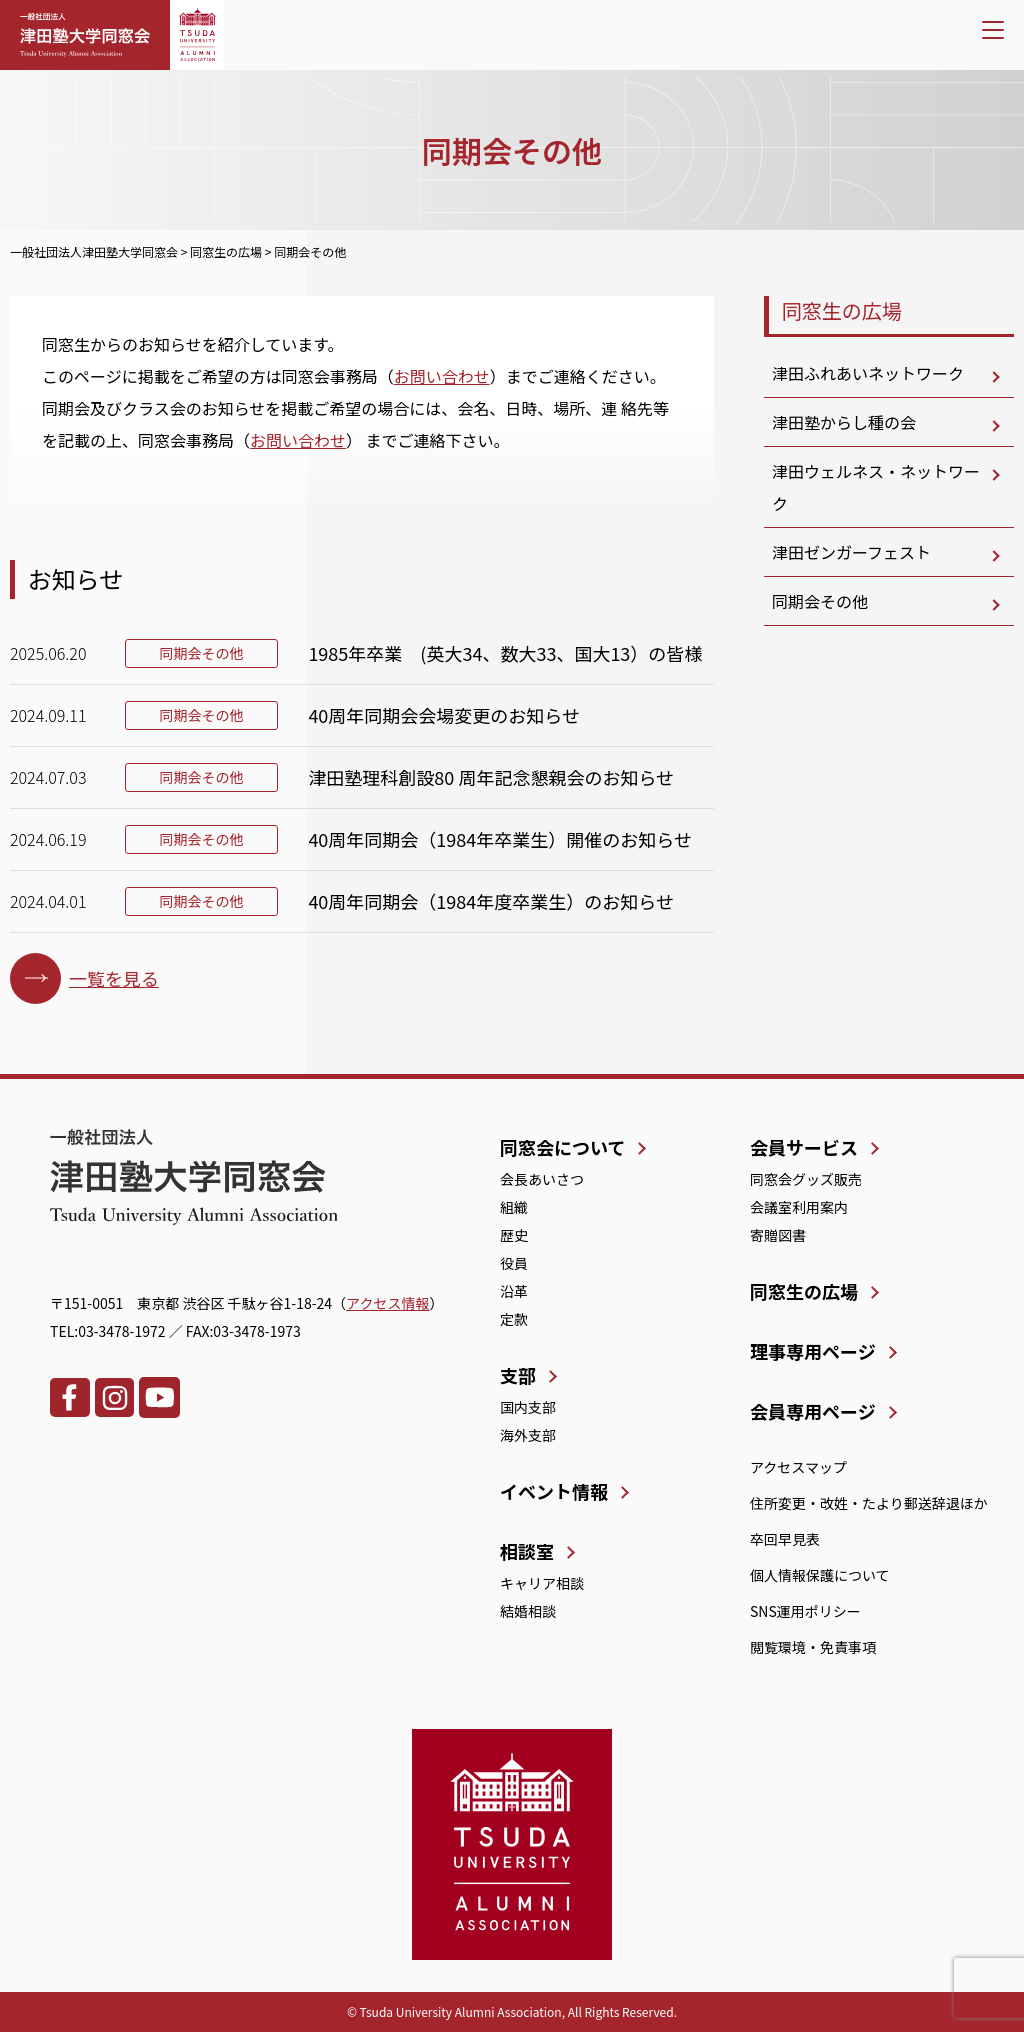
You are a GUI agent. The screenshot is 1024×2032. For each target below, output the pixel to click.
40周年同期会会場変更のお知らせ (444, 715)
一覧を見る (114, 978)
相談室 (527, 1551)
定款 (514, 1319)
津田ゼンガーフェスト (851, 552)
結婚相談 (528, 1611)
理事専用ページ (813, 1351)
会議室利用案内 (799, 1207)
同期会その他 (820, 601)
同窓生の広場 (842, 310)
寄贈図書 (778, 1235)
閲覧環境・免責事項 (813, 1647)
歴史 (514, 1235)
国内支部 (528, 1407)
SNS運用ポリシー (805, 1611)
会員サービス (804, 1147)
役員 (514, 1263)
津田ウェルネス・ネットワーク (876, 487)
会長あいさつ (542, 1179)
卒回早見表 (785, 1539)
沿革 (514, 1291)
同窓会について (562, 1147)
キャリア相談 (542, 1583)
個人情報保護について (820, 1575)
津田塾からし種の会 (844, 422)
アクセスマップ (798, 1467)
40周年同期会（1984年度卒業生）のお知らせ (491, 901)
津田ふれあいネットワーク (868, 373)
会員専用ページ (813, 1411)
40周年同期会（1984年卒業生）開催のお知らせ (500, 839)
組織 (514, 1207)
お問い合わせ (442, 376)
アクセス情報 (387, 1303)
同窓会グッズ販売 (806, 1179)
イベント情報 (554, 1491)
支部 (518, 1375)
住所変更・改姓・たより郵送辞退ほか (869, 1503)
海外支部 (528, 1435)
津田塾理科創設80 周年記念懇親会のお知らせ (491, 777)
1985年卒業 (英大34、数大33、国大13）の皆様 (505, 653)
